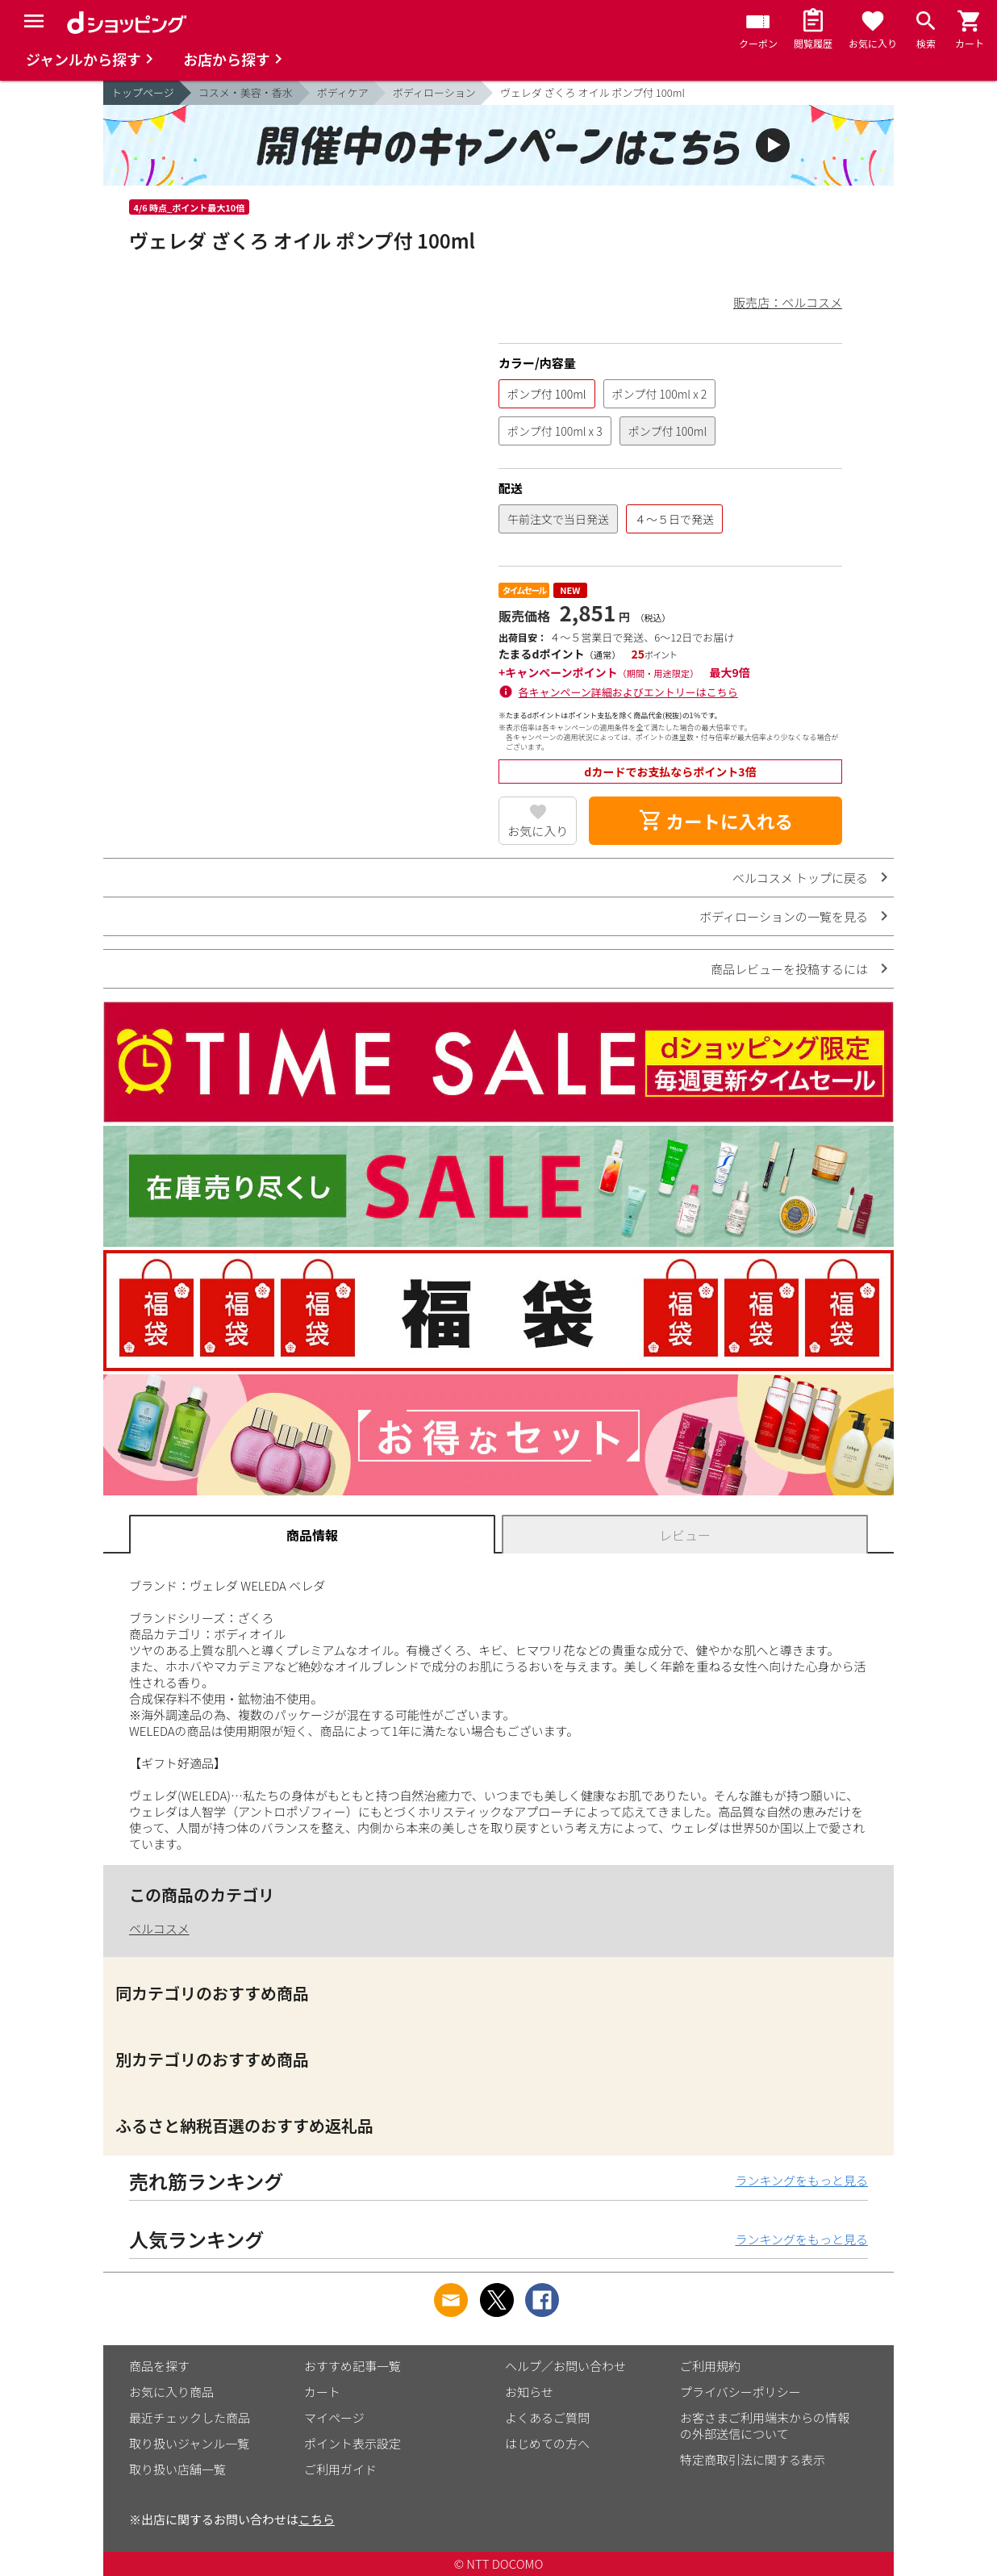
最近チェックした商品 (189, 2417)
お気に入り (537, 830)
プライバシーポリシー (740, 2391)
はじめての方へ (547, 2443)
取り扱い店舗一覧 (177, 2469)
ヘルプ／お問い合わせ (565, 2365)
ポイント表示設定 (352, 2443)
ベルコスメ (159, 1928)
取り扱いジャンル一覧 (189, 2443)
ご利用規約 (710, 2365)
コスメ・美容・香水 (245, 92)
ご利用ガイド (340, 2469)
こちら (316, 2519)
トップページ (142, 92)
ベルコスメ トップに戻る (800, 878)
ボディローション (434, 92)
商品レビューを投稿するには (789, 969)
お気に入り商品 (171, 2391)
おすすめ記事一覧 (352, 2365)
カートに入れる (715, 820)
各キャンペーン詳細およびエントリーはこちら (628, 692)
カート (322, 2391)
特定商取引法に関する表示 (752, 2459)
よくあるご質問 (547, 2417)
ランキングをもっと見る (801, 2180)
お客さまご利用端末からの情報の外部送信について (764, 2425)
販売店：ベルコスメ (787, 302)
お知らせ (529, 2391)
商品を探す (159, 2365)
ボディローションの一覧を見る (783, 916)
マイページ (334, 2417)
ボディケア (343, 92)
